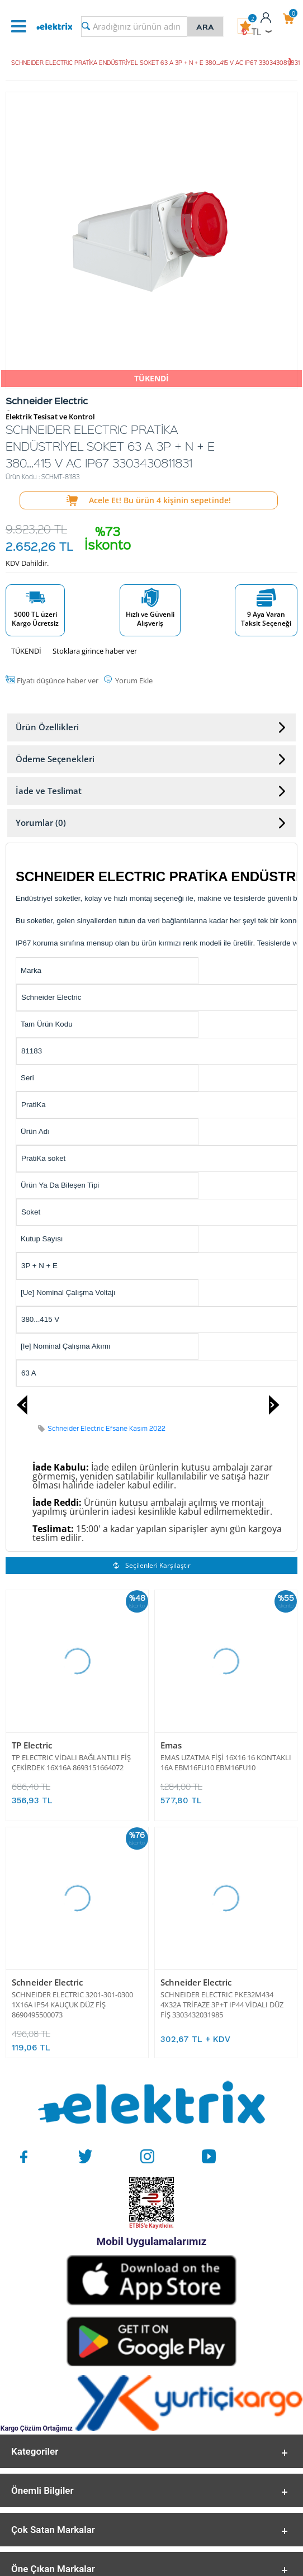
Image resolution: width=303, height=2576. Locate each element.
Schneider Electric (47, 1982)
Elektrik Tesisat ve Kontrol (50, 416)
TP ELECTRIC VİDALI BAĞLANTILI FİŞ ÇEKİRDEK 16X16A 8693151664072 (71, 1762)
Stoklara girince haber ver (95, 651)
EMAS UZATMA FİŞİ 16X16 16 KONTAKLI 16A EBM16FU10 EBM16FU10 (225, 1762)
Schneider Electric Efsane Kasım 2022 (106, 1428)
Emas (171, 1745)
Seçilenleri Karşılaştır (152, 1565)
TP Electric (32, 1745)
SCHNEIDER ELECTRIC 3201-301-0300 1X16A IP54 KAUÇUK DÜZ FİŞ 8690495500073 (72, 2004)
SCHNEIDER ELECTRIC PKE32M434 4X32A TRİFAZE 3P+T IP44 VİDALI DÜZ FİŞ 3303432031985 (221, 2004)
